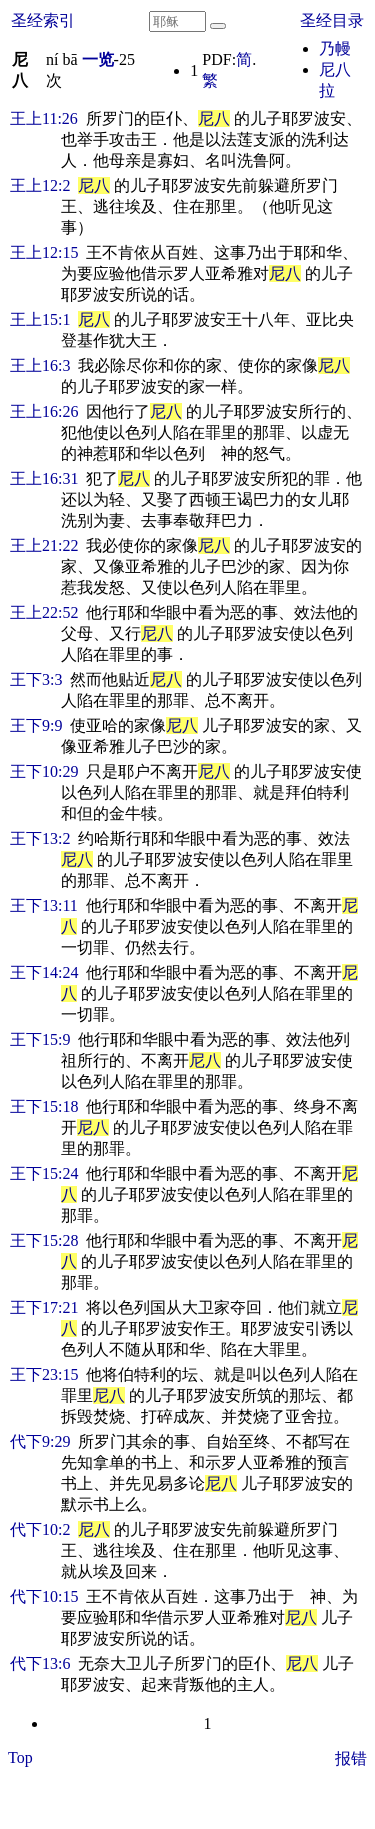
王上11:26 (44, 118)
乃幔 (335, 48)
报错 (351, 1758)
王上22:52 (44, 612)
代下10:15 (44, 1596)
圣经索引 (43, 20)
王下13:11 (44, 905)
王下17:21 (44, 1307)
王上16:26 (44, 411)
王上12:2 (40, 185)
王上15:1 (40, 319)
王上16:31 (44, 478)
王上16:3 (40, 365)
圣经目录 (332, 20)
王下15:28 (44, 1240)
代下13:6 (40, 1663)
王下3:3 (36, 679)
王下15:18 (44, 1106)
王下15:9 (40, 1039)
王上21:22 (44, 545)
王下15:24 (44, 1173)
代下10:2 (40, 1529)
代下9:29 (40, 1441)
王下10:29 (44, 771)
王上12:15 (44, 252)
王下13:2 (40, 838)
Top (20, 1757)
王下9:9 (36, 725)
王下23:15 (44, 1374)
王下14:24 (44, 972)
